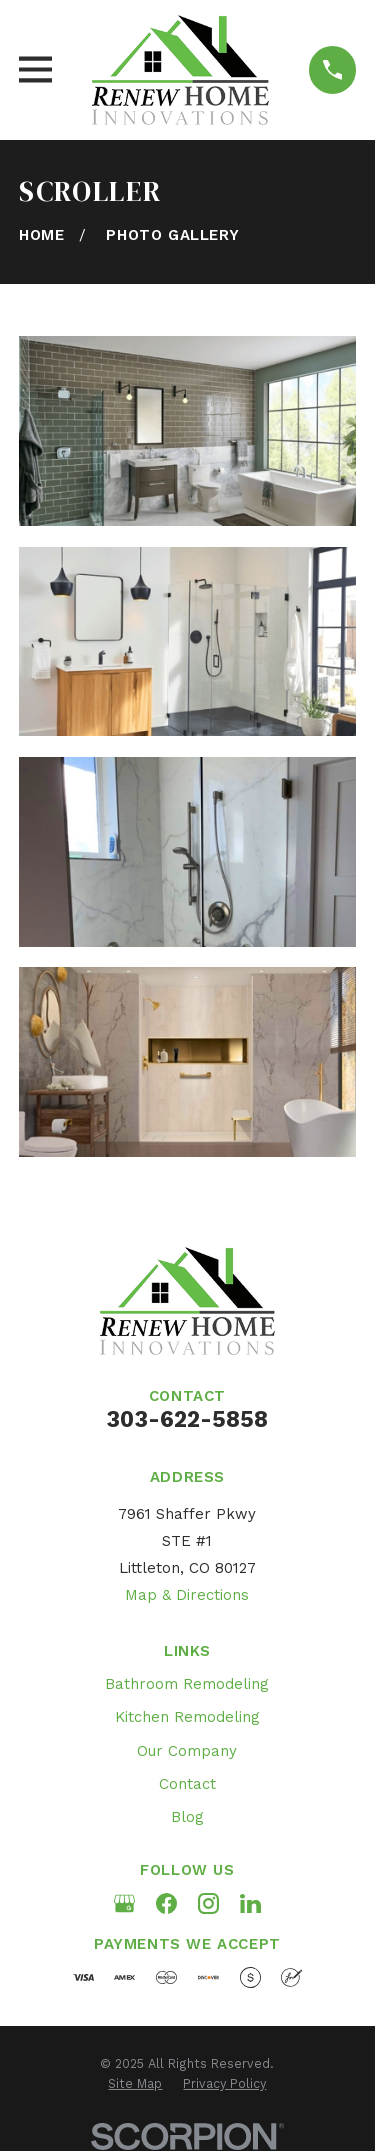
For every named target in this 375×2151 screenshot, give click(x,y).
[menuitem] (135, 2084)
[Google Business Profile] (124, 1903)
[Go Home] (41, 235)
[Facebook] (166, 1903)
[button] (187, 431)
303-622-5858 (187, 1419)
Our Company (187, 1751)
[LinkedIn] (250, 1903)
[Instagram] (208, 1903)
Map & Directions (187, 1595)
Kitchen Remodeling (187, 1717)
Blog (187, 1817)
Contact (187, 1784)
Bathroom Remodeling (187, 1684)
